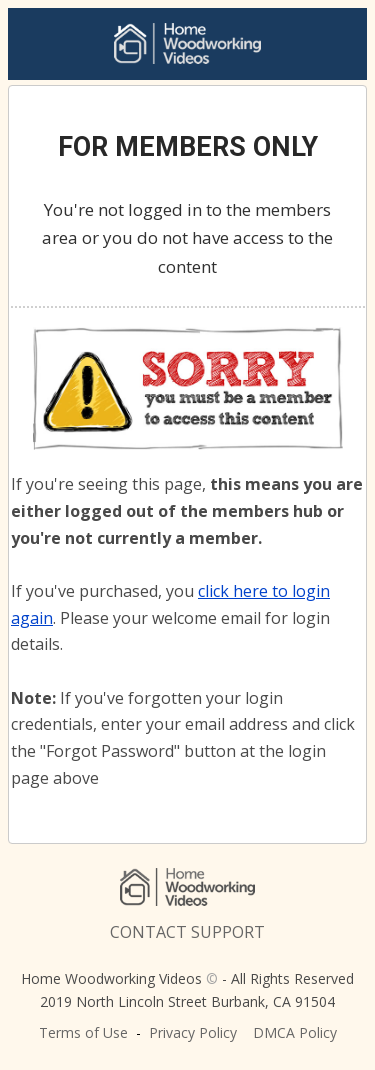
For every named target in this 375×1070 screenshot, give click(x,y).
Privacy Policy (193, 1032)
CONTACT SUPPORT (187, 932)
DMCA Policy (295, 1032)
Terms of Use (83, 1032)
